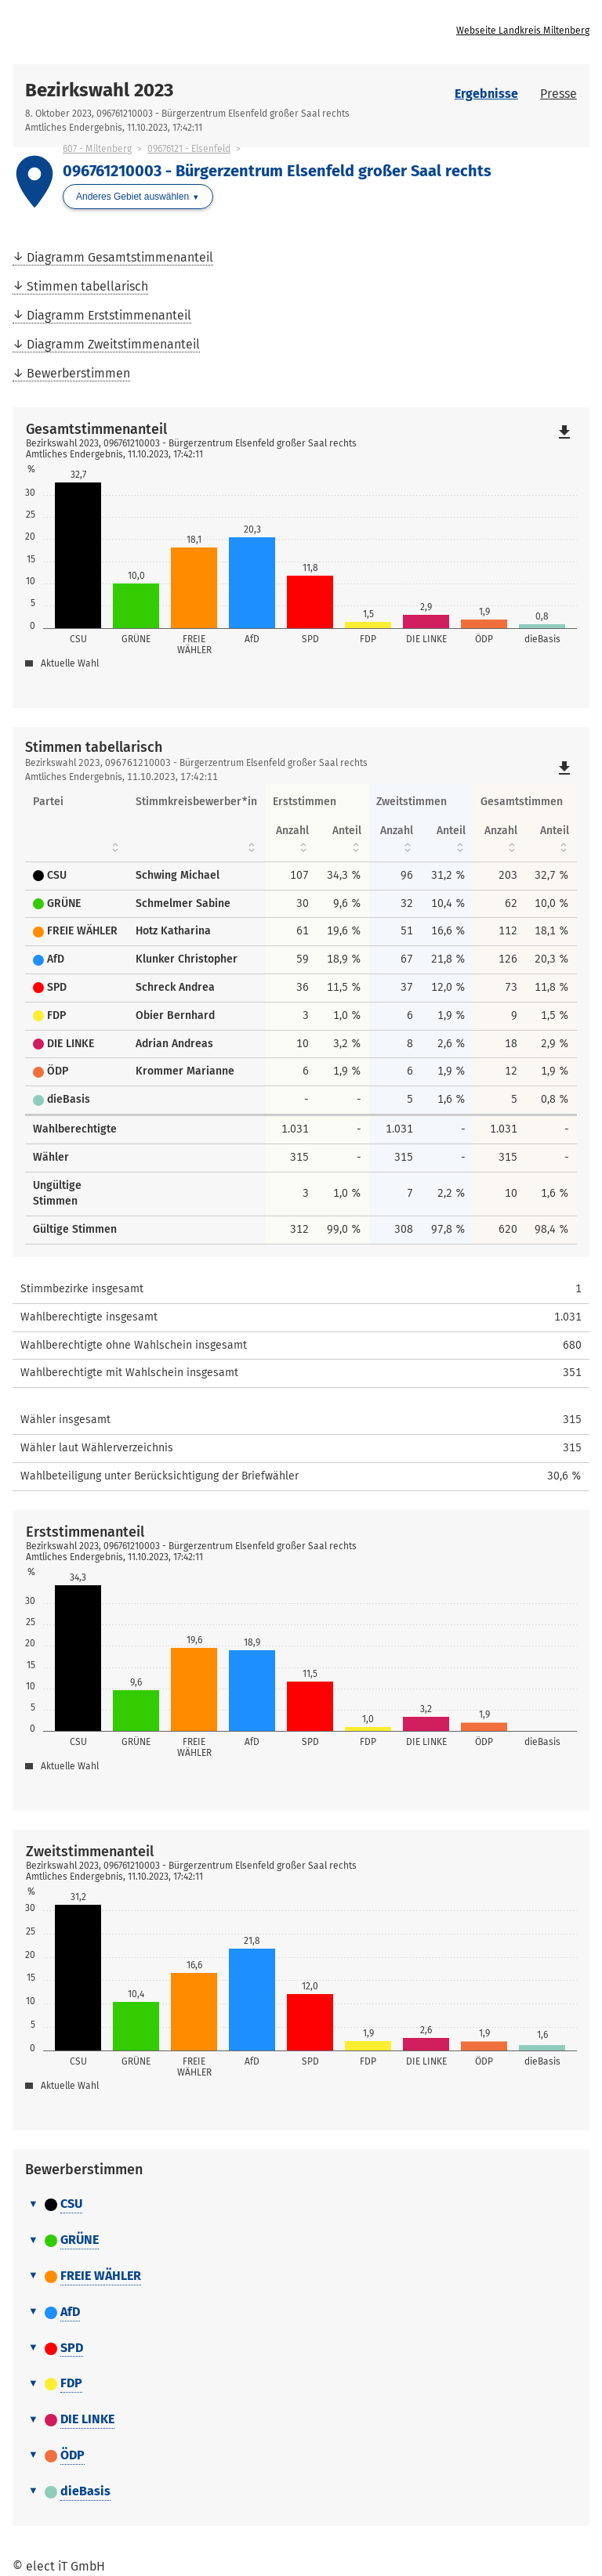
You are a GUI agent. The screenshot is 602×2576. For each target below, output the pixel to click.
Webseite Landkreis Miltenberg (522, 30)
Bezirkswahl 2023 (99, 90)
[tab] (301, 2204)
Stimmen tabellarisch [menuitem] (87, 286)
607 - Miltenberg (97, 148)
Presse (558, 93)
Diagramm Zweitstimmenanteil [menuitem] (113, 344)
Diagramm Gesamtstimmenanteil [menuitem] (120, 257)
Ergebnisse (486, 93)
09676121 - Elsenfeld (188, 148)
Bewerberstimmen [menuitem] (78, 373)
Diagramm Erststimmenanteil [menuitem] (109, 315)
